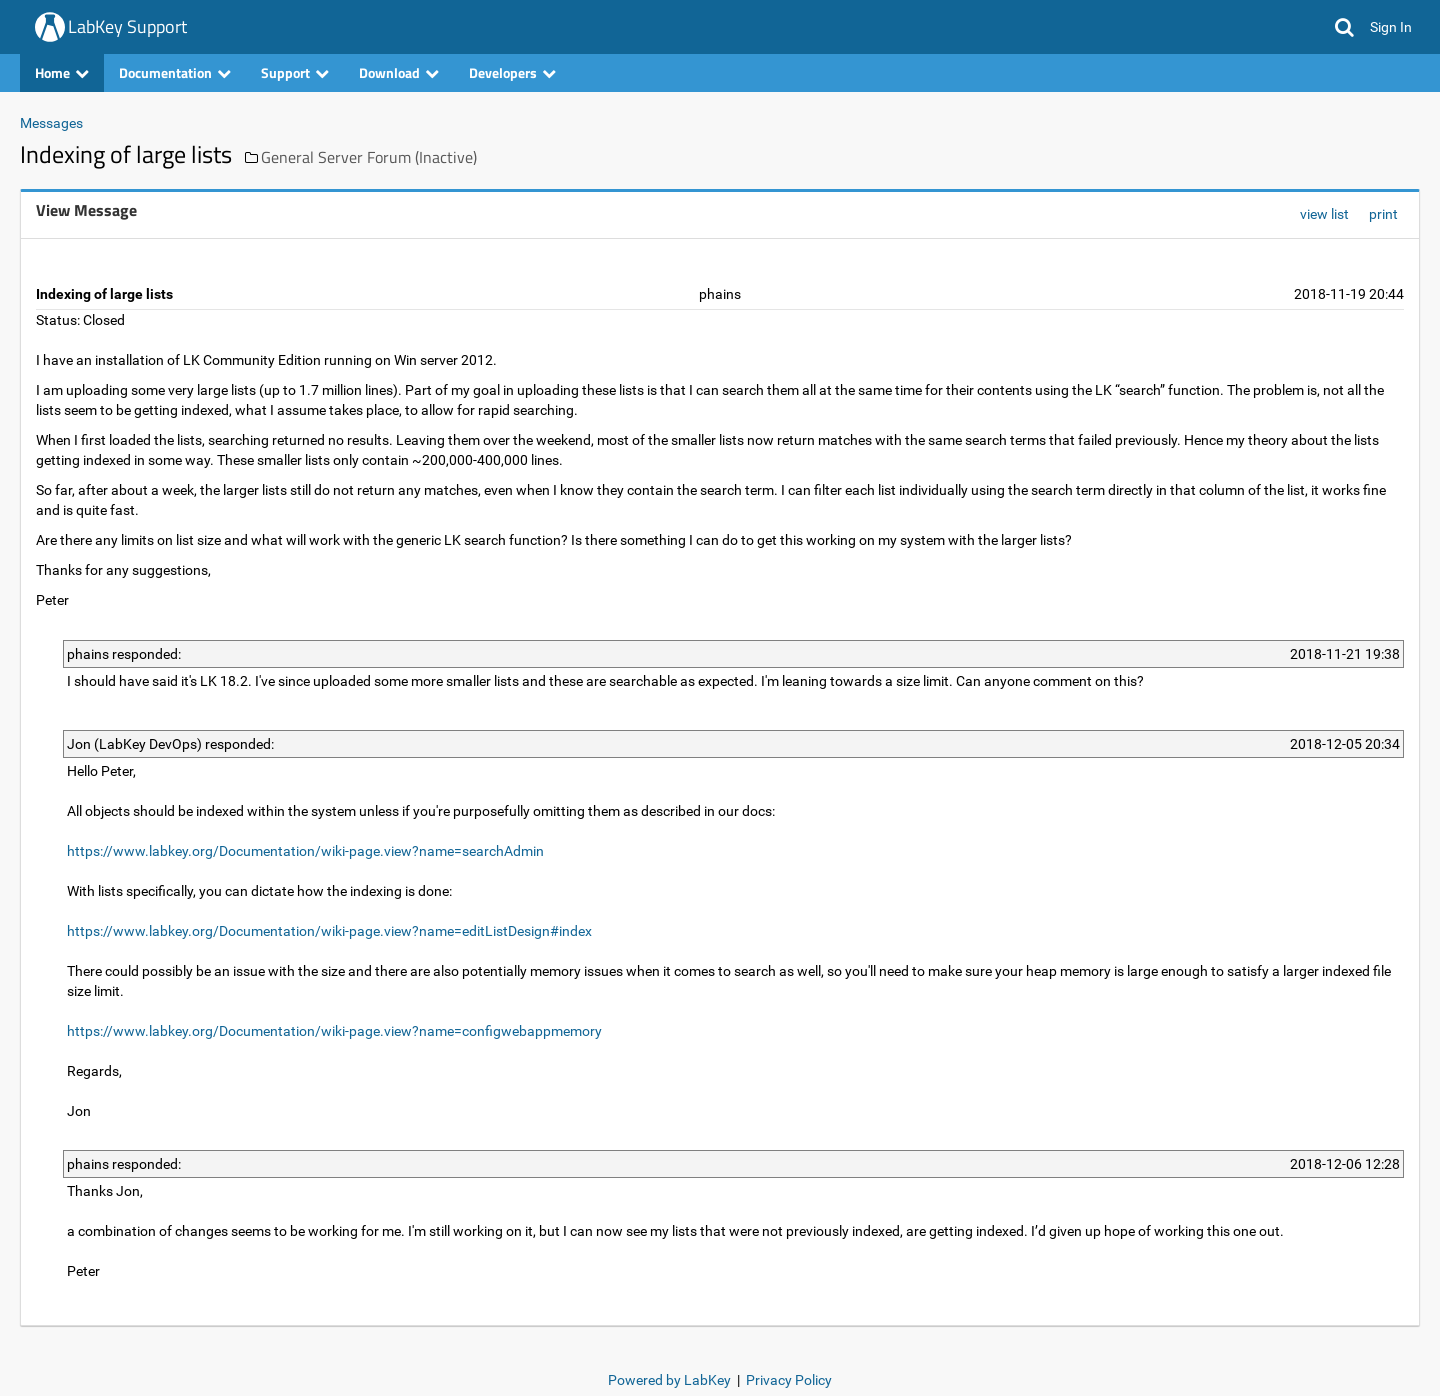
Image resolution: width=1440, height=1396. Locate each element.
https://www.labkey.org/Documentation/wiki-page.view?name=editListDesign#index (329, 931)
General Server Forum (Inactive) (369, 157)
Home (62, 72)
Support (295, 72)
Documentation (175, 72)
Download (399, 72)
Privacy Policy (789, 1380)
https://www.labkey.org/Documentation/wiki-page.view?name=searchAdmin (305, 851)
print (1383, 214)
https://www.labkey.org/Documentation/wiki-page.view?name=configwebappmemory (334, 1031)
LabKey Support (127, 26)
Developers (512, 72)
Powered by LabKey (669, 1380)
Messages (51, 123)
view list (1324, 214)
